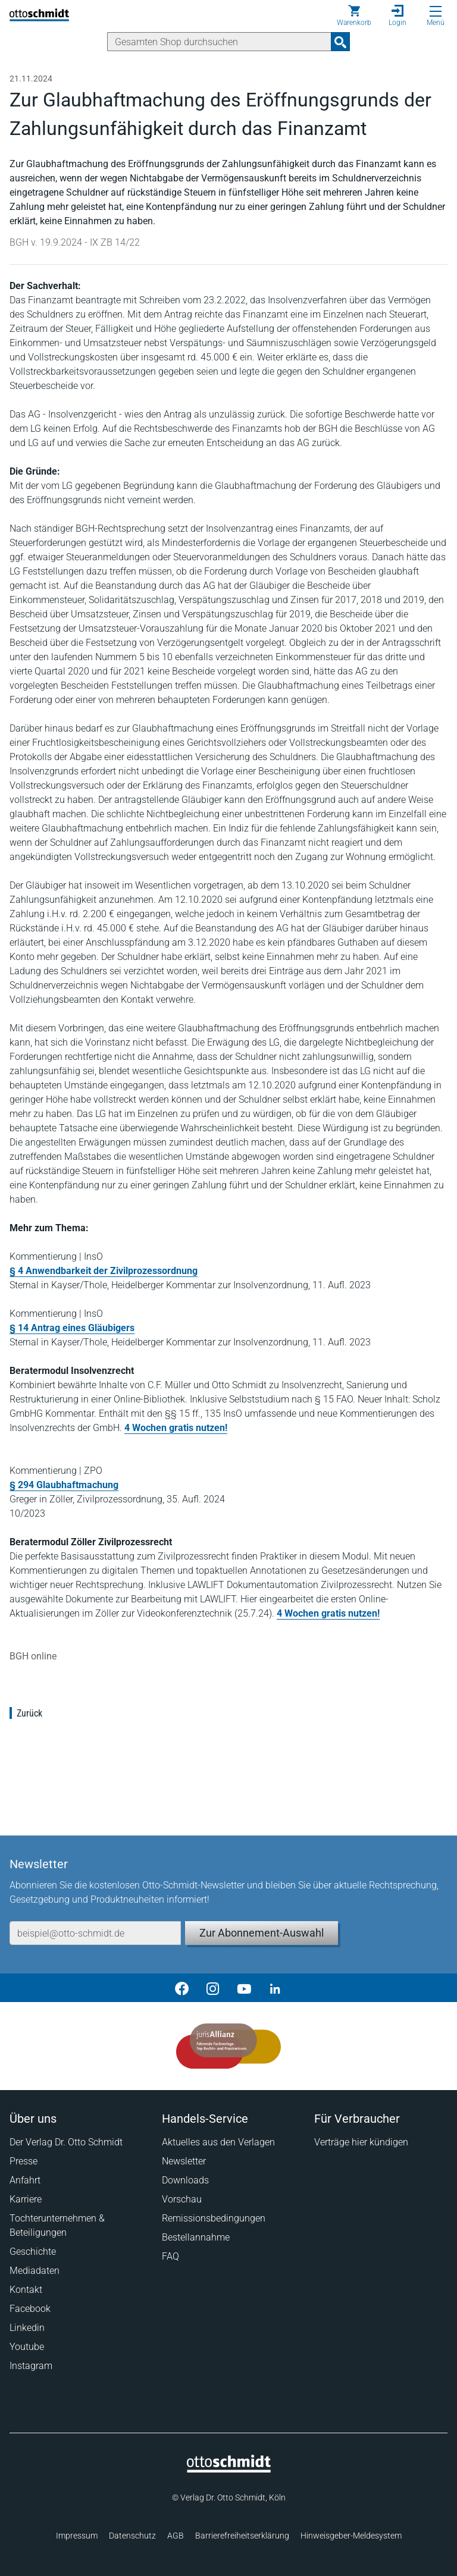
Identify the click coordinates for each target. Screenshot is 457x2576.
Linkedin (27, 2327)
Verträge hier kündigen (361, 2142)
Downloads (185, 2180)
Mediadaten (35, 2270)
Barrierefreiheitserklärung (242, 2535)
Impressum (77, 2535)
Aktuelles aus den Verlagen (218, 2142)
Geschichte (33, 2251)
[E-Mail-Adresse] (95, 1933)
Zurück (29, 1713)
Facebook (30, 2308)
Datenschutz (132, 2535)
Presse (23, 2161)
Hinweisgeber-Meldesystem (351, 2535)
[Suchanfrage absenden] (340, 41)
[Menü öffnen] (436, 11)
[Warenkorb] (354, 15)
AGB (175, 2535)
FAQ (170, 2256)
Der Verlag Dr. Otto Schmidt (66, 2142)
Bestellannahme (196, 2237)
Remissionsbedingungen (213, 2218)
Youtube (27, 2346)
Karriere (26, 2199)
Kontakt (26, 2289)
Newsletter (184, 2161)
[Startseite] (229, 2469)
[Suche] (219, 41)
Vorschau (182, 2199)
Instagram (31, 2365)
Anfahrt (25, 2180)
